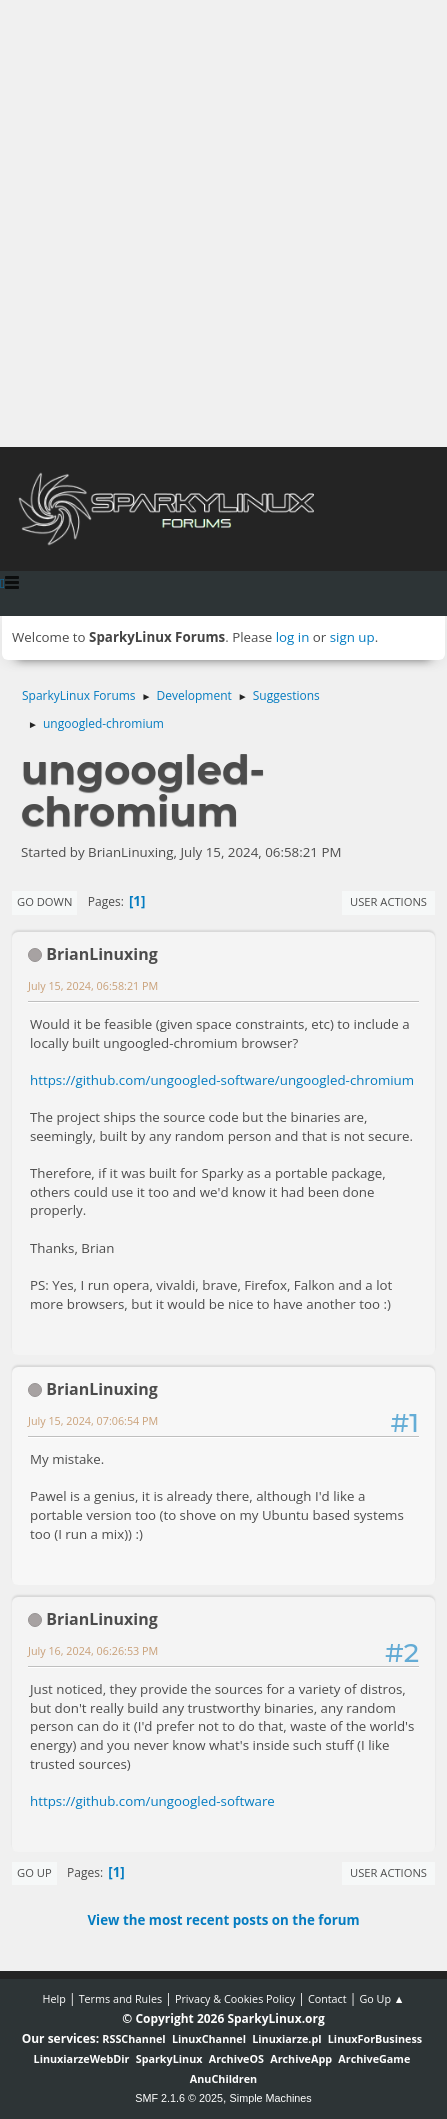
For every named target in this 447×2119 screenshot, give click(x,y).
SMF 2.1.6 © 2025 (179, 2098)
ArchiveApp (301, 2058)
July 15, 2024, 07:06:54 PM (93, 1420)
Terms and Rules (121, 1998)
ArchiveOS (236, 2058)
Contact (327, 1998)
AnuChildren (223, 2078)
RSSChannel (133, 2038)
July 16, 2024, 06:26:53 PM (93, 1650)
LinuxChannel (209, 2038)
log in (293, 637)
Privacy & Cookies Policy (235, 1998)
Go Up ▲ (381, 1998)
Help (53, 1998)
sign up (352, 637)
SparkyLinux (169, 2058)
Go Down (44, 901)
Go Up (34, 1872)
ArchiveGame (374, 2058)
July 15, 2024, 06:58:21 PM (93, 985)
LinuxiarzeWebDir (82, 2058)
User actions (388, 901)
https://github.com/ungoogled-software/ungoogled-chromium (222, 1080)
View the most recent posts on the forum (223, 1920)
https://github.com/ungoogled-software (152, 1801)
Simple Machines (271, 2098)
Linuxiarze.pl (286, 2038)
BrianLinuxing (102, 954)
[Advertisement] (223, 223)
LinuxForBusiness (375, 2038)
